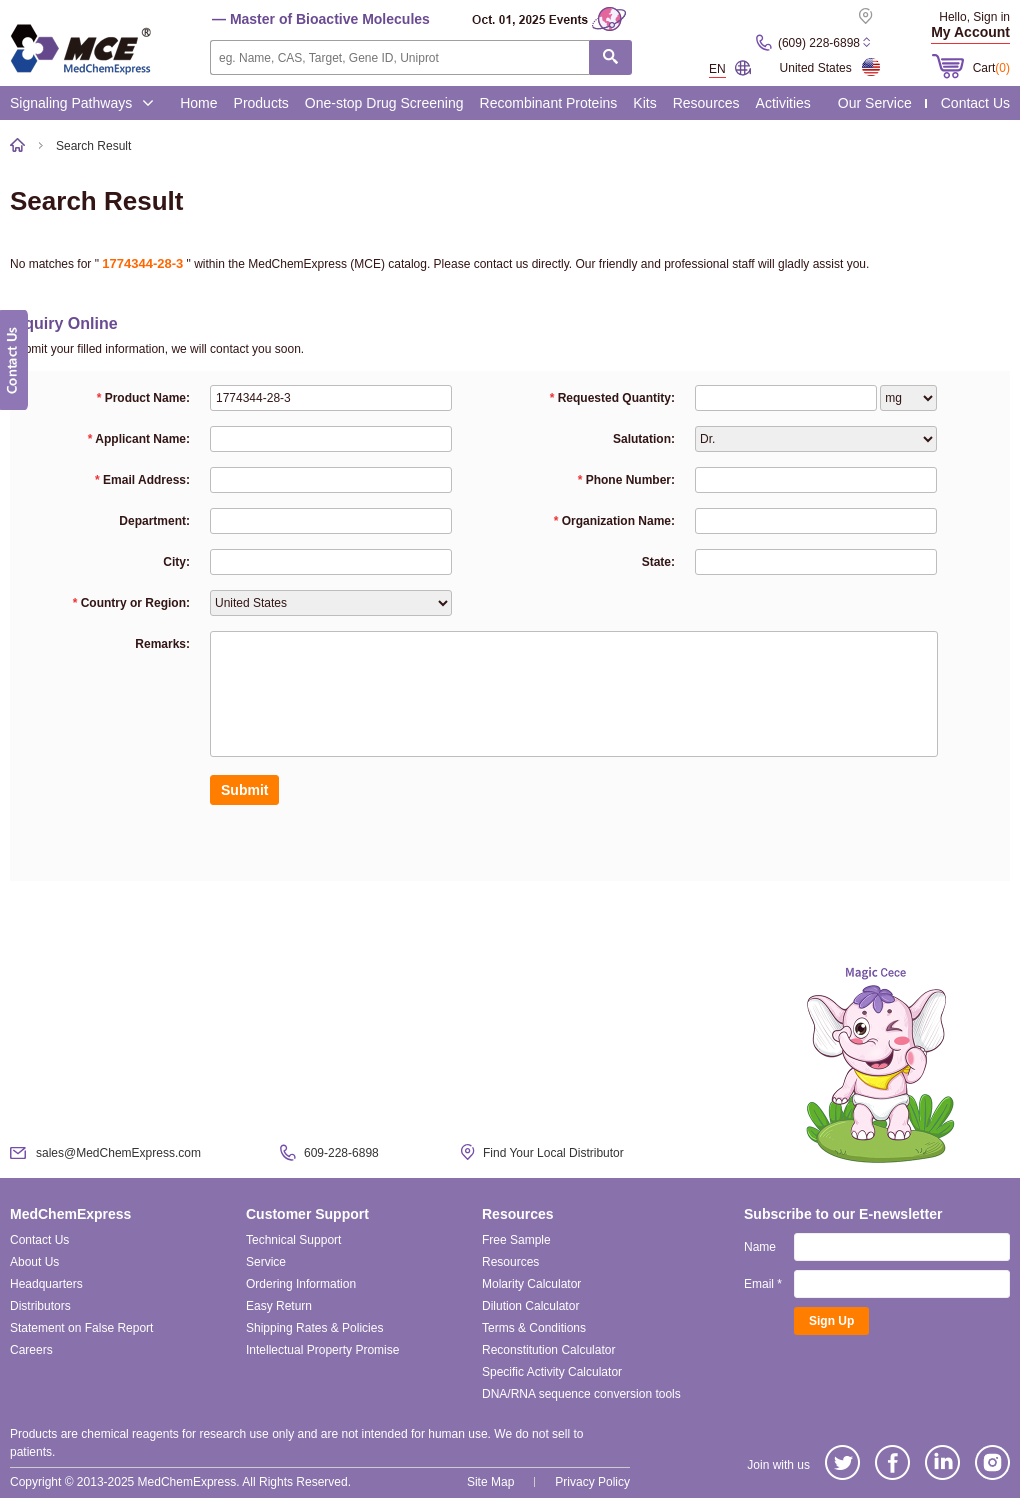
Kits (644, 103)
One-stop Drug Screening (384, 103)
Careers (31, 1350)
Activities (783, 103)
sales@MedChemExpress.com (118, 1153)
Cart (991, 68)
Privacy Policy (592, 1482)
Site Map (490, 1482)
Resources (706, 103)
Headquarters (46, 1284)
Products (261, 103)
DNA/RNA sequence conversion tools (581, 1394)
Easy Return (279, 1306)
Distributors (40, 1306)
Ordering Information (301, 1284)
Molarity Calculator (531, 1284)
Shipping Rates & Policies (314, 1328)
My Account (970, 32)
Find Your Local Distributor (553, 1153)
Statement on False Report (81, 1328)
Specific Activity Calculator (552, 1372)
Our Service (875, 103)
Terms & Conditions (534, 1328)
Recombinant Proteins (549, 103)
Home (198, 103)
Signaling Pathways (82, 103)
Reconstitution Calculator (548, 1350)
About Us (34, 1262)
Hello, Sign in (974, 17)
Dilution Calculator (530, 1306)
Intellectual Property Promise (322, 1350)
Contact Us (975, 103)
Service (266, 1262)
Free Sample (516, 1240)
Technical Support (293, 1240)
